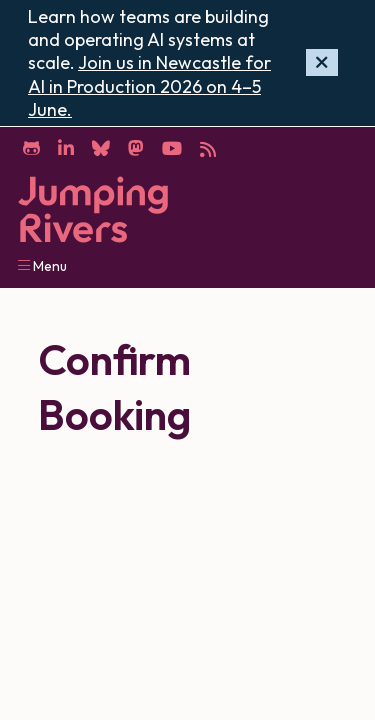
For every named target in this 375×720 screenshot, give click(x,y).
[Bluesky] (100, 147)
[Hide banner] (322, 62)
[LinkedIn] (65, 147)
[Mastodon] (135, 147)
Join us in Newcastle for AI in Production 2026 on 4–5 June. (149, 86)
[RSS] (207, 147)
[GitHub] (31, 147)
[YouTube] (171, 147)
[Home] (93, 209)
